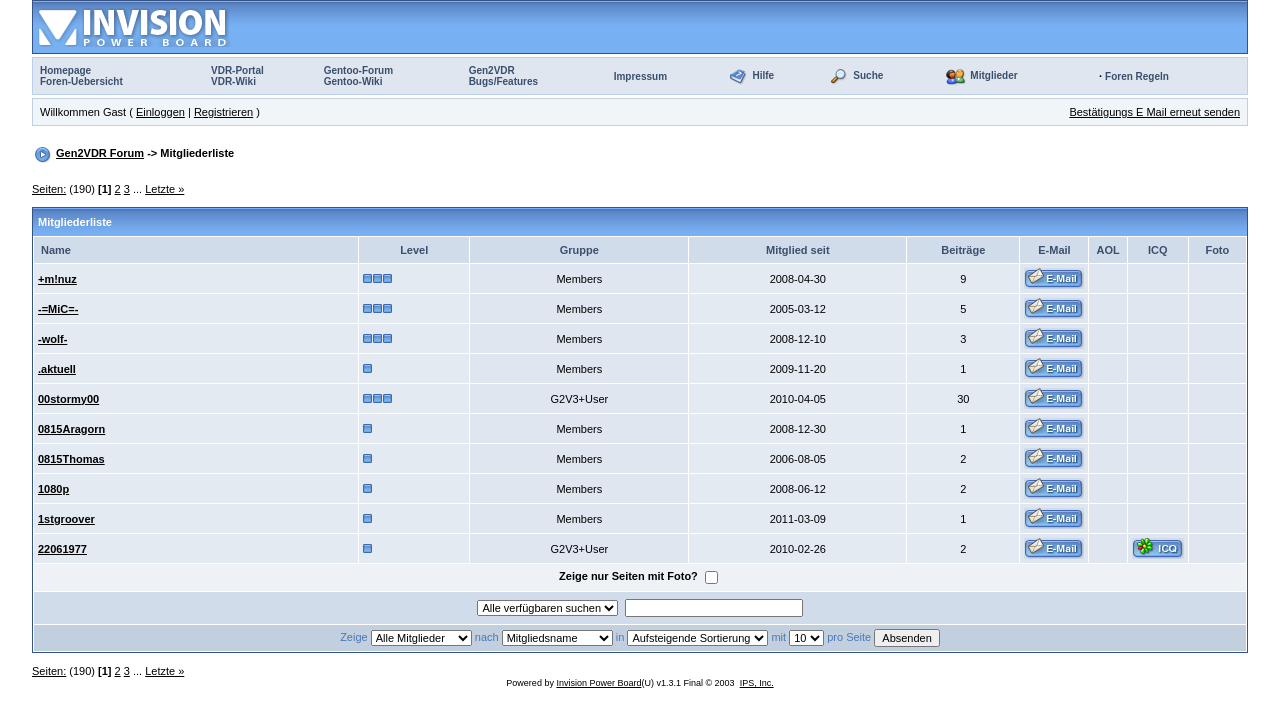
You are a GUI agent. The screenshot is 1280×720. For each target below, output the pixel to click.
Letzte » (164, 189)
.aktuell (57, 369)
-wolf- (52, 339)
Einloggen (160, 112)
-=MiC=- (58, 309)
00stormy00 (68, 399)
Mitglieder (993, 75)
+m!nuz (57, 279)
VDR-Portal (237, 70)
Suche (868, 75)
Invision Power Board (598, 683)
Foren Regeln (1137, 76)
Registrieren (223, 112)
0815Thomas (71, 459)
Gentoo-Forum (358, 70)
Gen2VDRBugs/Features (503, 76)
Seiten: (49, 189)
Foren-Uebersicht (81, 81)
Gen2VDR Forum (100, 153)
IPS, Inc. (757, 683)
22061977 (62, 549)
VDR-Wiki (233, 81)
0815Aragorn (71, 429)
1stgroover (66, 519)
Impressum (640, 76)
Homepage (65, 70)
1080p (53, 489)
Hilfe (763, 75)
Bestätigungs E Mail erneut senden (1154, 112)
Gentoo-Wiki (353, 81)
